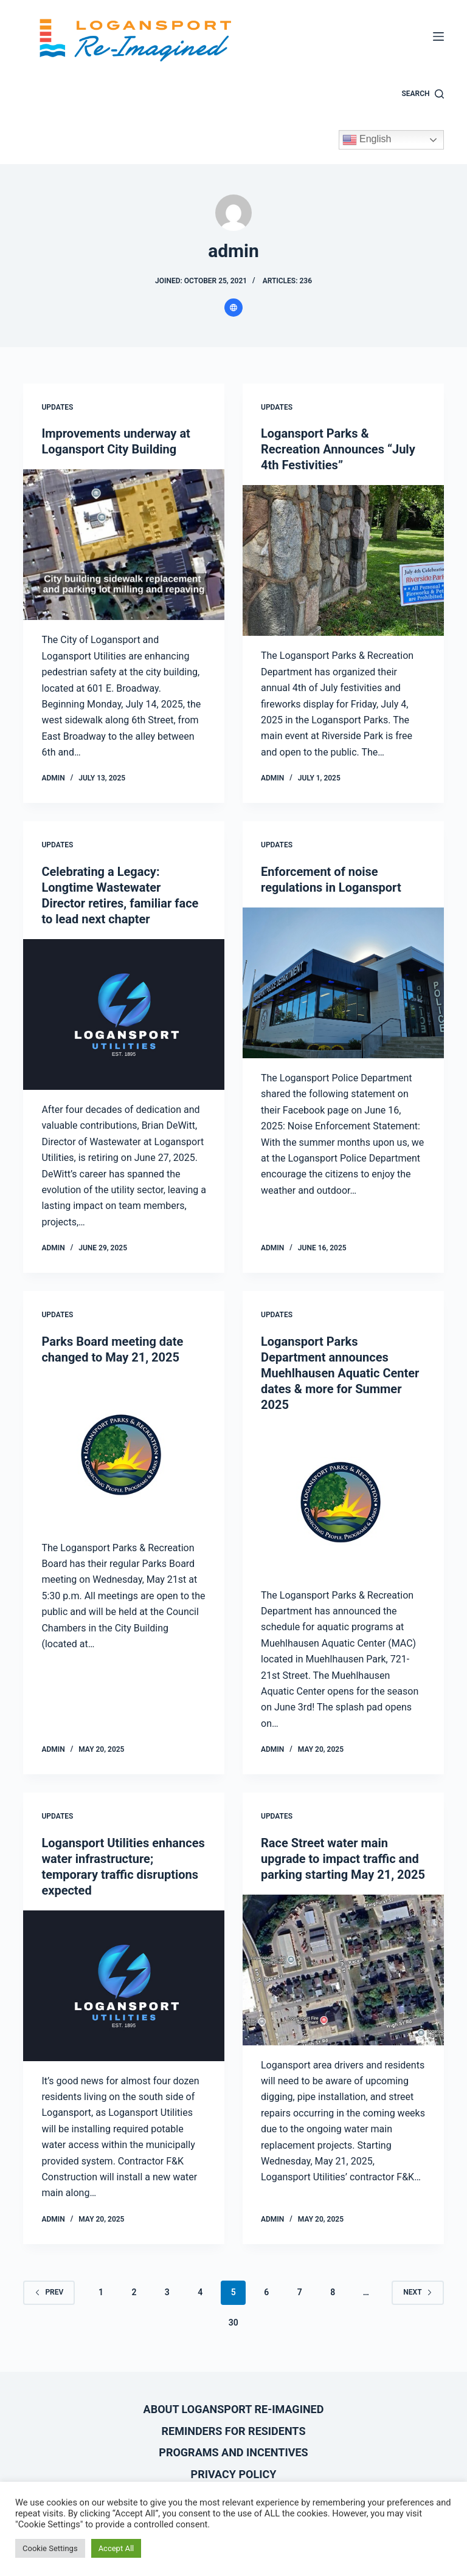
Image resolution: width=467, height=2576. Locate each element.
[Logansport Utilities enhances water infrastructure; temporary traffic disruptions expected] (123, 1985)
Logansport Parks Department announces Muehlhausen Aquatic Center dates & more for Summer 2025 (340, 1373)
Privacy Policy (234, 2474)
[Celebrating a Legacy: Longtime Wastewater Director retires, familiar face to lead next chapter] (123, 1014)
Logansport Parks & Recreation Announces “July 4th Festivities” (338, 449)
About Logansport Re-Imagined (234, 2409)
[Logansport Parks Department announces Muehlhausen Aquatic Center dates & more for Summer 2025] (343, 1500)
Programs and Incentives (233, 2452)
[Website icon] (233, 307)
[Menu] (438, 36)
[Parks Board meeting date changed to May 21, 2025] (123, 1452)
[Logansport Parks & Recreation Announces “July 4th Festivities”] (343, 560)
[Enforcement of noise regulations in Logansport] (343, 982)
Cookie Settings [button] (50, 2548)
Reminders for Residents (234, 2431)
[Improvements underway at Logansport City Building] (123, 544)
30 (233, 2322)
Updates (57, 407)
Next (417, 2292)
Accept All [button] (116, 2548)
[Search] (423, 94)
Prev (49, 2292)
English (367, 140)
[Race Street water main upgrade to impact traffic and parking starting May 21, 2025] (343, 1970)
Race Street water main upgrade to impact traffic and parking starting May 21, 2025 (343, 1859)
